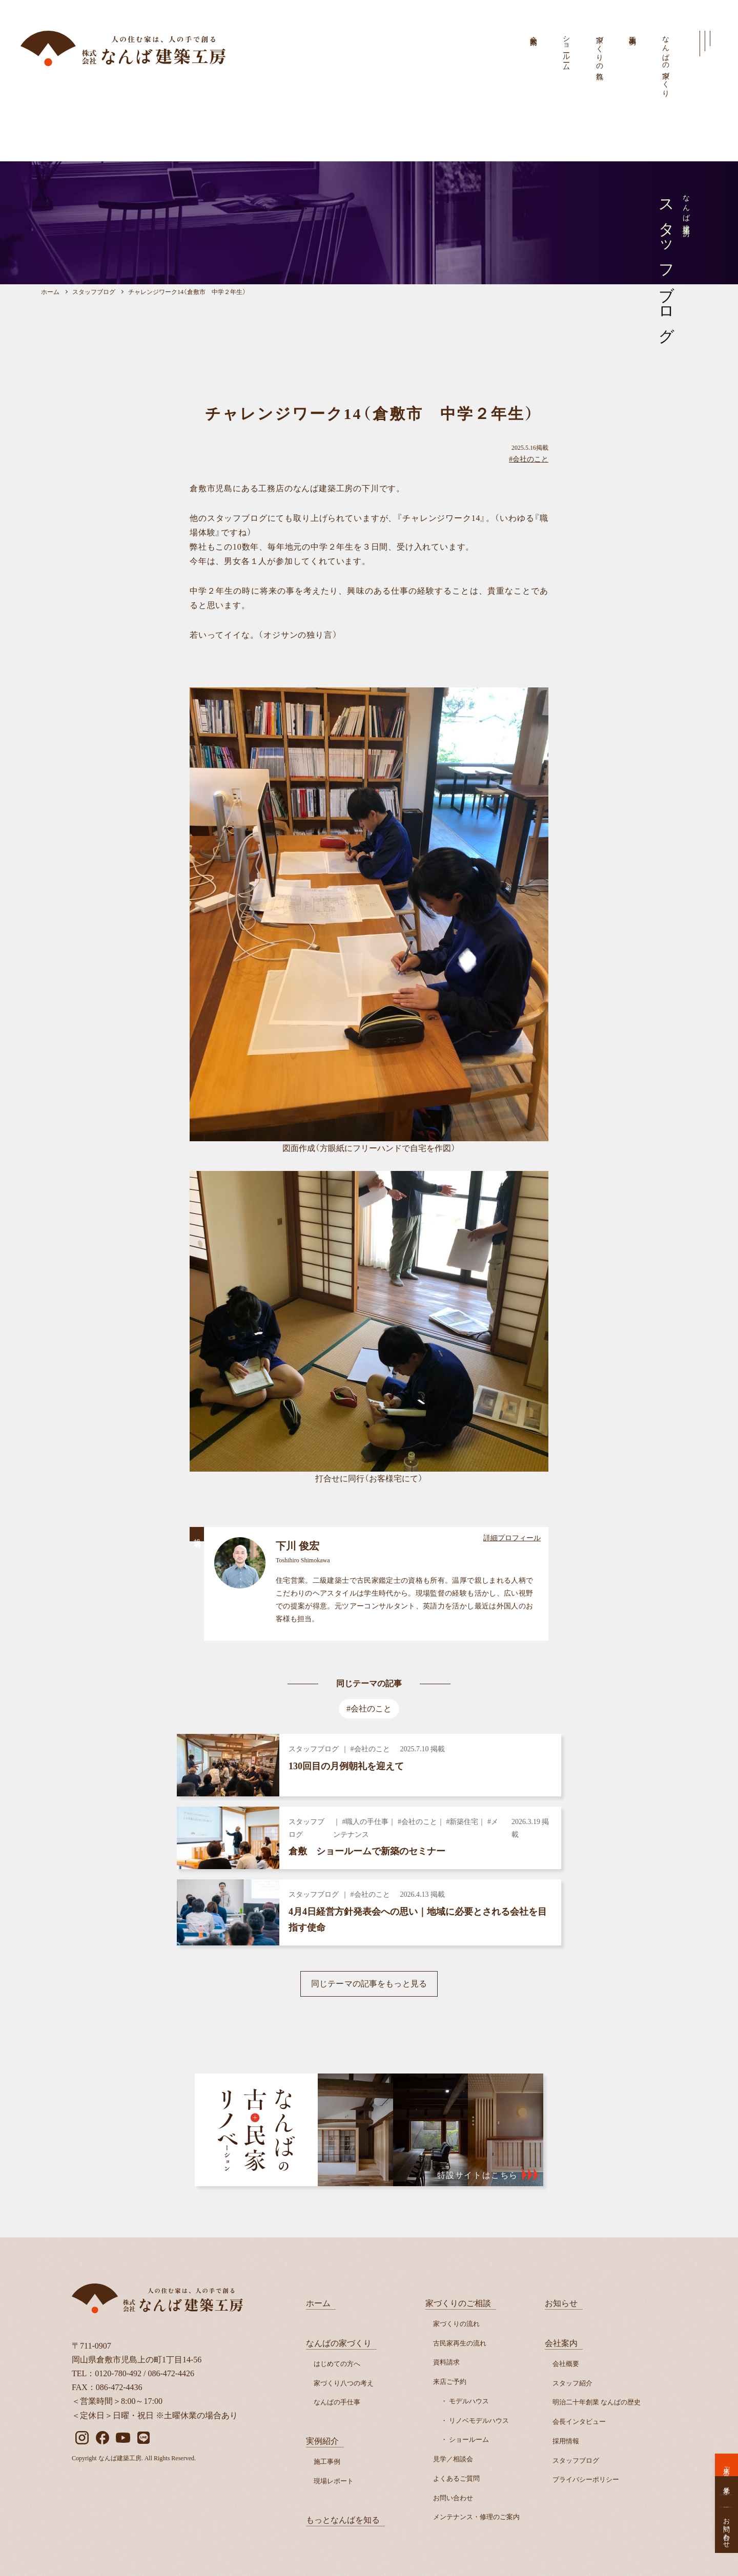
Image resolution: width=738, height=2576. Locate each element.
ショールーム (566, 49)
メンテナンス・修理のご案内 (476, 2517)
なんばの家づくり (665, 62)
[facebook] (102, 2437)
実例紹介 (322, 2441)
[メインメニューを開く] (704, 43)
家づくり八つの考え (344, 2383)
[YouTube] (123, 2437)
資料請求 (446, 2362)
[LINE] (143, 2437)
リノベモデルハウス (479, 2420)
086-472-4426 (171, 2373)
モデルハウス (469, 2401)
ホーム (318, 2303)
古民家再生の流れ (459, 2343)
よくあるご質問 (456, 2478)
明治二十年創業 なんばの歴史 (596, 2402)
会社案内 (533, 32)
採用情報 (565, 2441)
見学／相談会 (453, 2459)
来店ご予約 (449, 2381)
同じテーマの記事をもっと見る (369, 1983)
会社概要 (565, 2364)
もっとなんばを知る (343, 2520)
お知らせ (561, 2303)
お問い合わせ (453, 2498)
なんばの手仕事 (337, 2402)
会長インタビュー (579, 2421)
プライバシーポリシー (585, 2479)
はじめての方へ (337, 2364)
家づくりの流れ (599, 54)
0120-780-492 (118, 2373)
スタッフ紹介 (572, 2383)
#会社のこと (528, 459)
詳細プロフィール (512, 1538)
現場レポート (334, 2481)
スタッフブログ (575, 2460)
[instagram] (82, 2437)
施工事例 (633, 32)
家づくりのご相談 (458, 2303)
